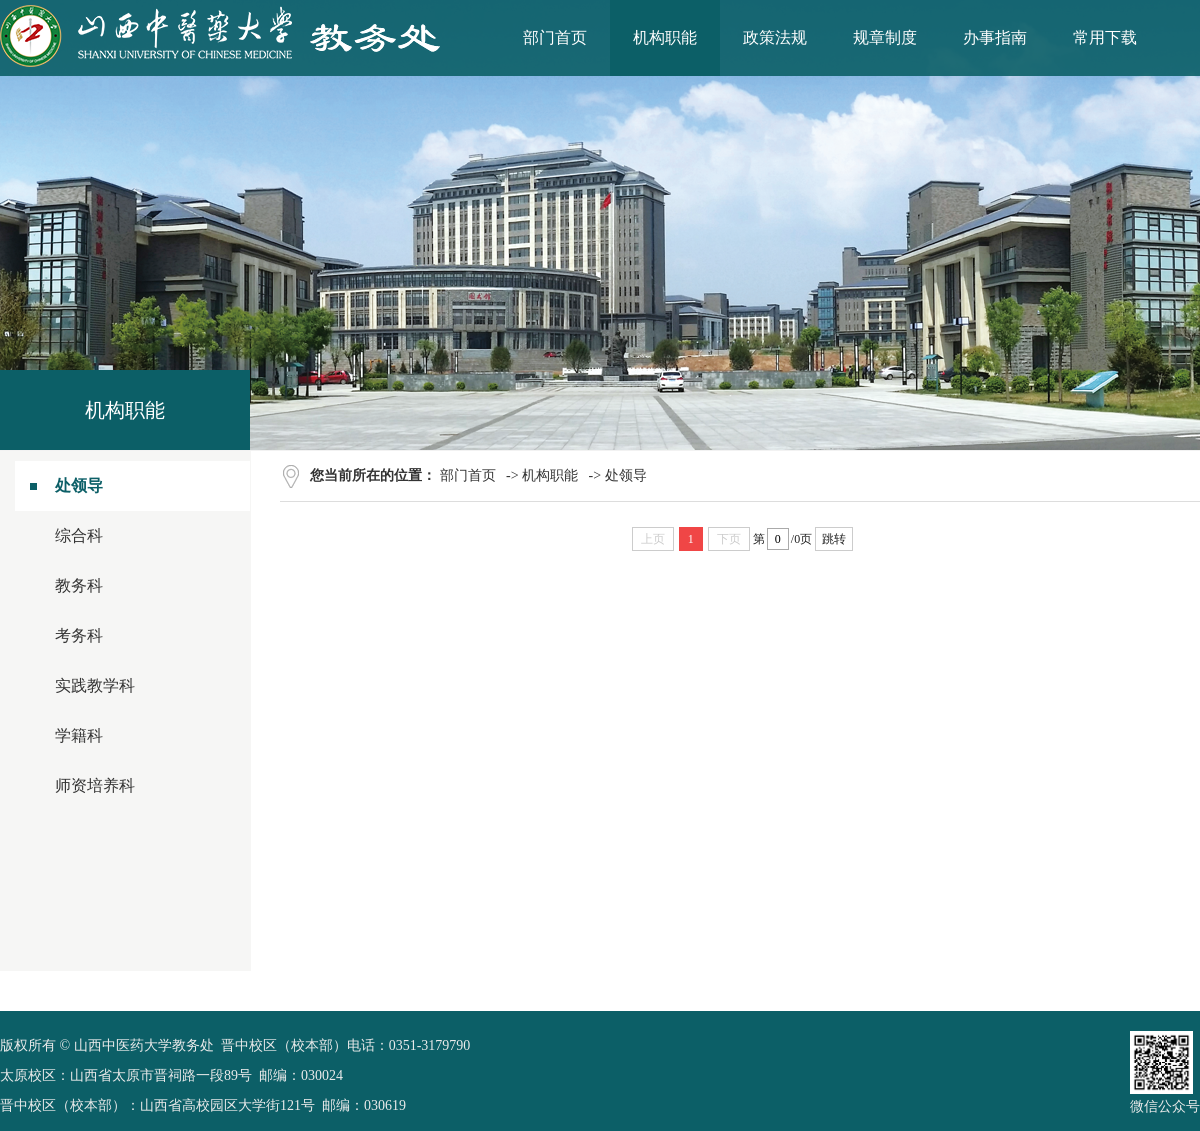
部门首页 (468, 475)
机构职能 (550, 475)
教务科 (79, 585)
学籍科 (79, 735)
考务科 (79, 635)
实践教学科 (95, 685)
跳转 (834, 539)
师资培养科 (95, 785)
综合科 (79, 535)
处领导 (79, 485)
